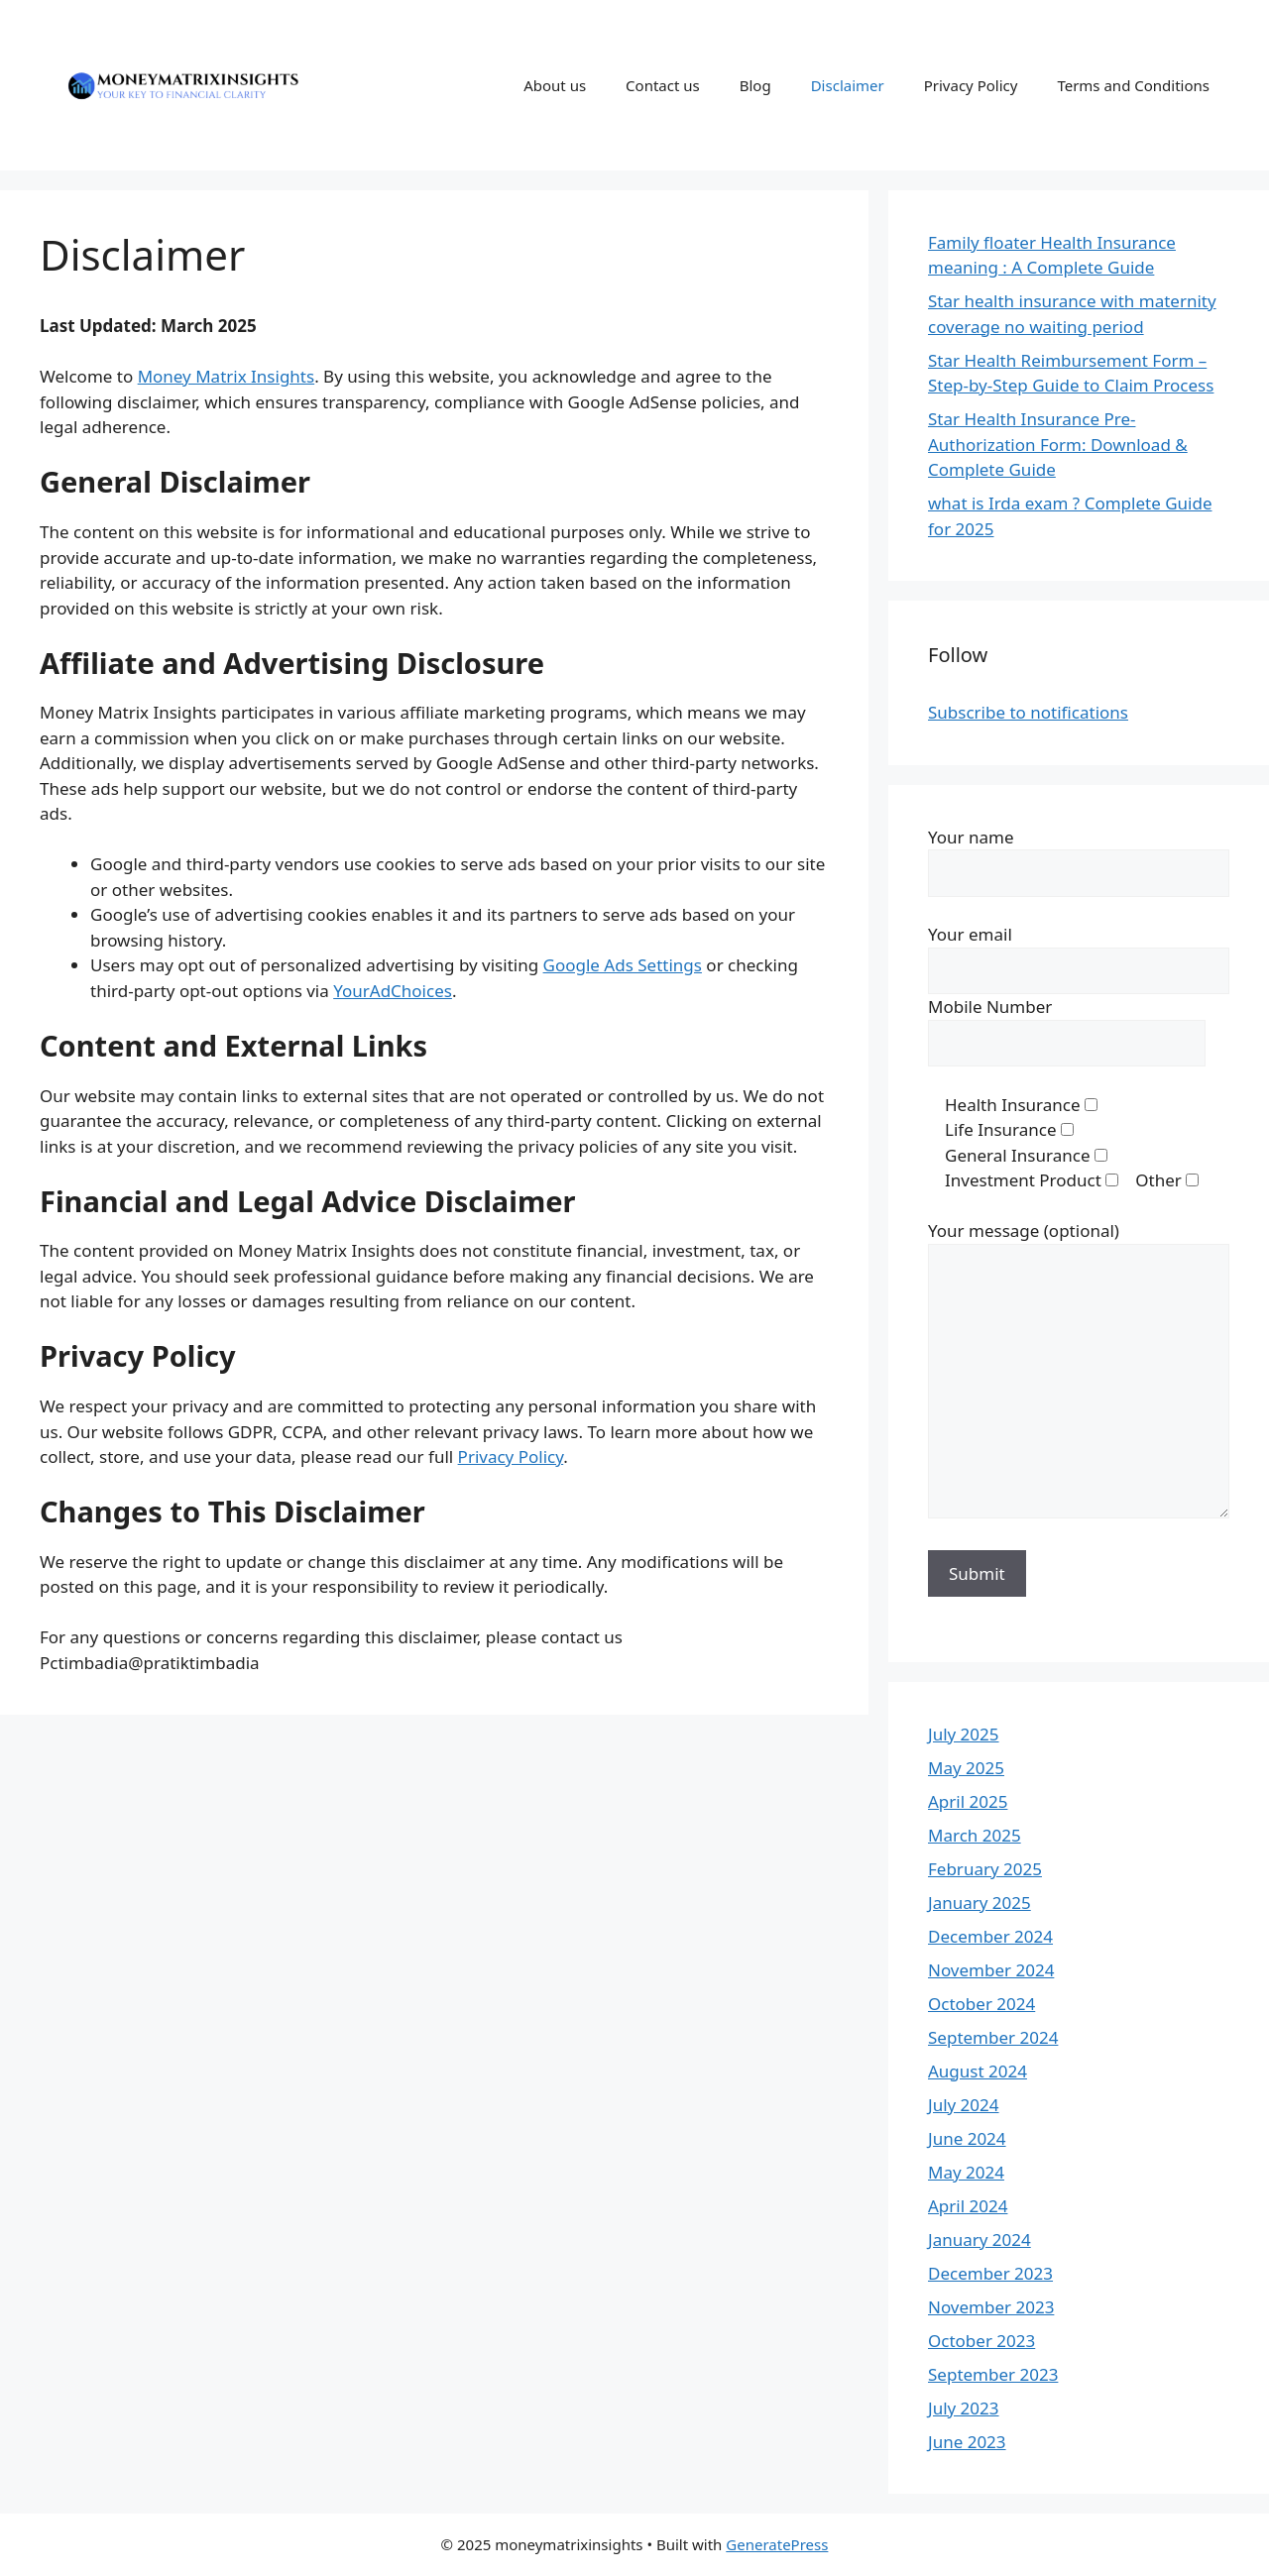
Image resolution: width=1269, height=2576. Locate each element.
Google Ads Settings (622, 964)
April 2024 (967, 2205)
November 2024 (991, 1970)
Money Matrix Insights (226, 376)
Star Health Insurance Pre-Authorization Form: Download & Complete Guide (1058, 444)
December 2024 (990, 1936)
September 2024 (993, 2037)
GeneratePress (777, 2544)
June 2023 (967, 2441)
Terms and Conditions (1133, 85)
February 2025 (985, 1868)
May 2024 (966, 2172)
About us (554, 85)
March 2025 (974, 1835)
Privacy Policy (971, 85)
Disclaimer (847, 85)
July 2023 (963, 2408)
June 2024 (967, 2138)
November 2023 (991, 2307)
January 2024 (979, 2239)
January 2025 (979, 1902)
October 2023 (981, 2340)
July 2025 (963, 1734)
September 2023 (993, 2374)
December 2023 (990, 2273)
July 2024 (963, 2104)
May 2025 (966, 1767)
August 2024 (977, 2071)
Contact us (663, 85)
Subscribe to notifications (1028, 712)
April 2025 (967, 1801)
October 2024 (981, 2003)
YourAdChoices (392, 990)
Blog (755, 85)
